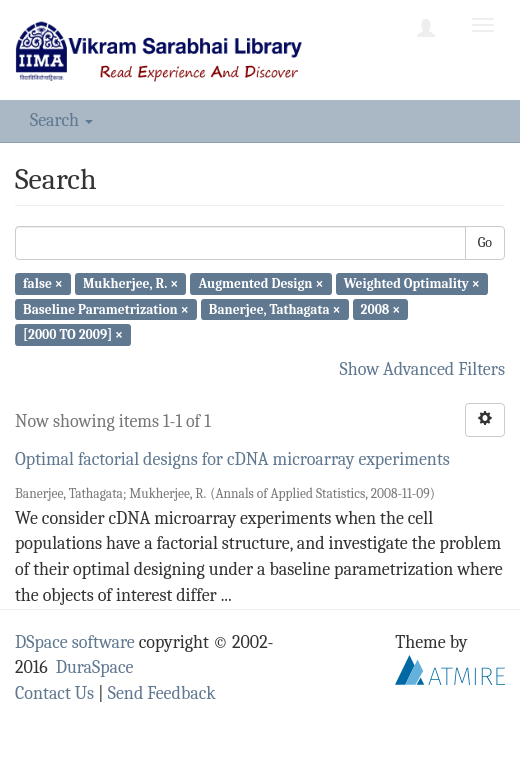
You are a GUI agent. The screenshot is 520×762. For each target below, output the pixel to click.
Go (485, 242)
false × (43, 283)
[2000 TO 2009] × (73, 334)
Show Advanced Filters (423, 369)
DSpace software (75, 642)
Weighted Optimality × (412, 283)
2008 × (381, 308)
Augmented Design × (260, 283)
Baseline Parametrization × (106, 308)
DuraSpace (95, 667)
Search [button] (61, 120)
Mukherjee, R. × (130, 283)
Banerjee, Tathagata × (275, 308)
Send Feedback (162, 693)
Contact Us (54, 693)
